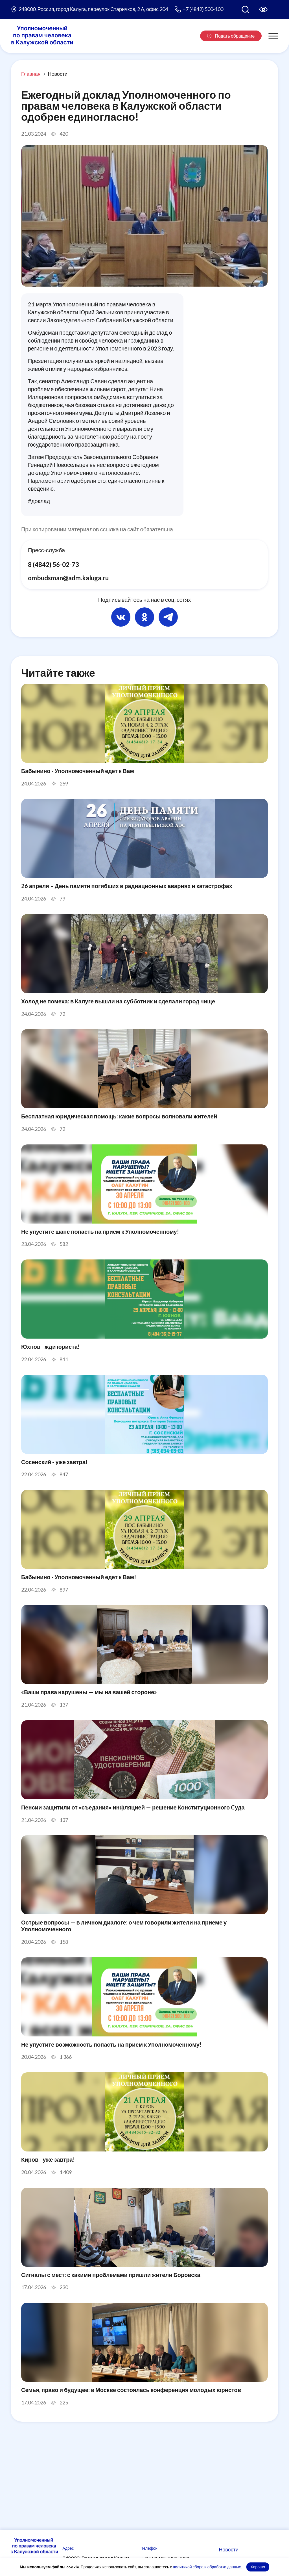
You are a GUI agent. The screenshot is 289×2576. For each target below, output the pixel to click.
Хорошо (258, 2566)
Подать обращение (231, 35)
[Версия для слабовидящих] (263, 9)
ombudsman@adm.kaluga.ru (71, 579)
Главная (31, 74)
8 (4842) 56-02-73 (55, 565)
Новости (57, 74)
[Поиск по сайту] (245, 9)
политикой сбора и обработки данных (207, 2566)
